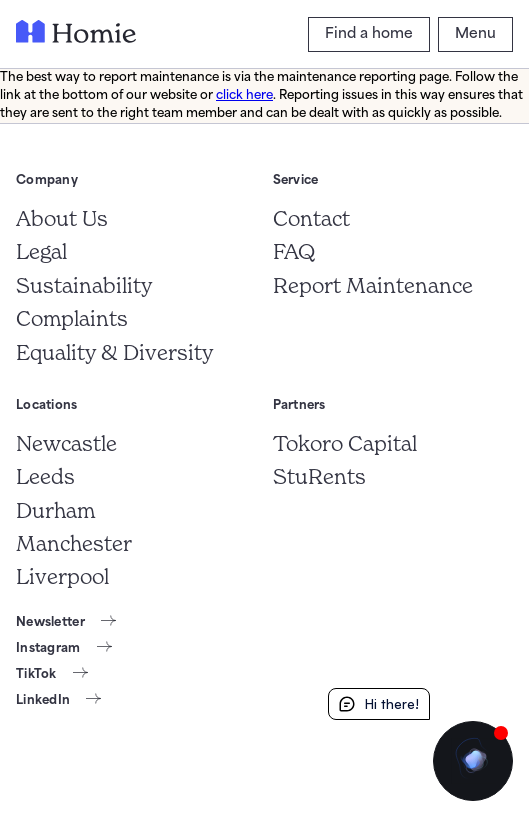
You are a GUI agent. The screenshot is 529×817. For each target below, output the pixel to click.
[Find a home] (369, 34)
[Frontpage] (76, 34)
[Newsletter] (66, 623)
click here (244, 96)
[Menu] (475, 34)
